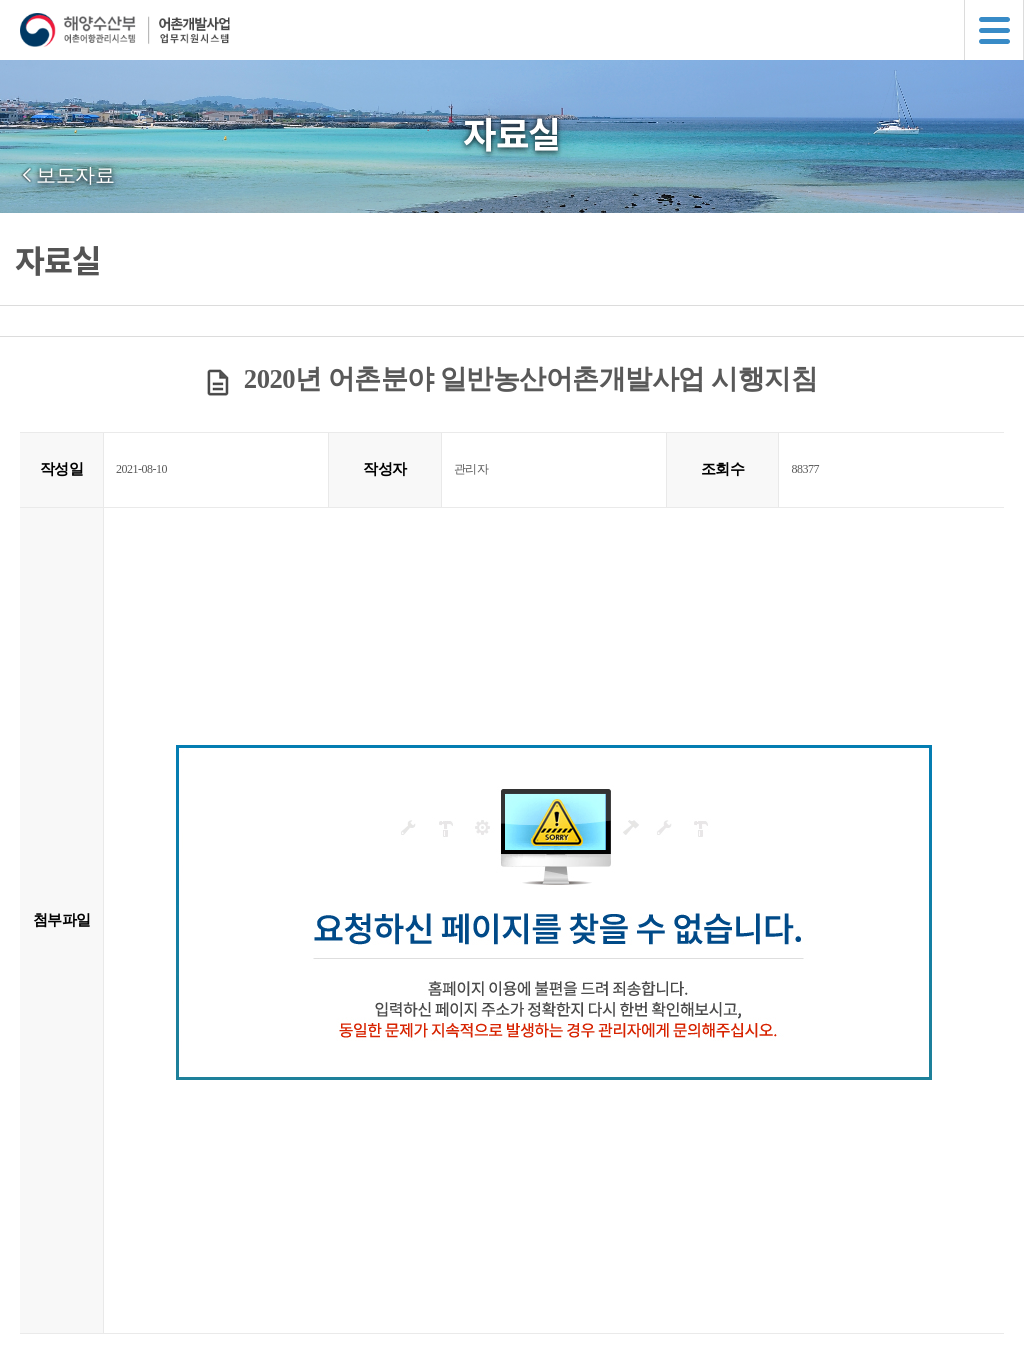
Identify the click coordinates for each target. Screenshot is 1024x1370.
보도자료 (75, 175)
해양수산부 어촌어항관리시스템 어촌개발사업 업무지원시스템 (522, 30)
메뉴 (994, 30)
